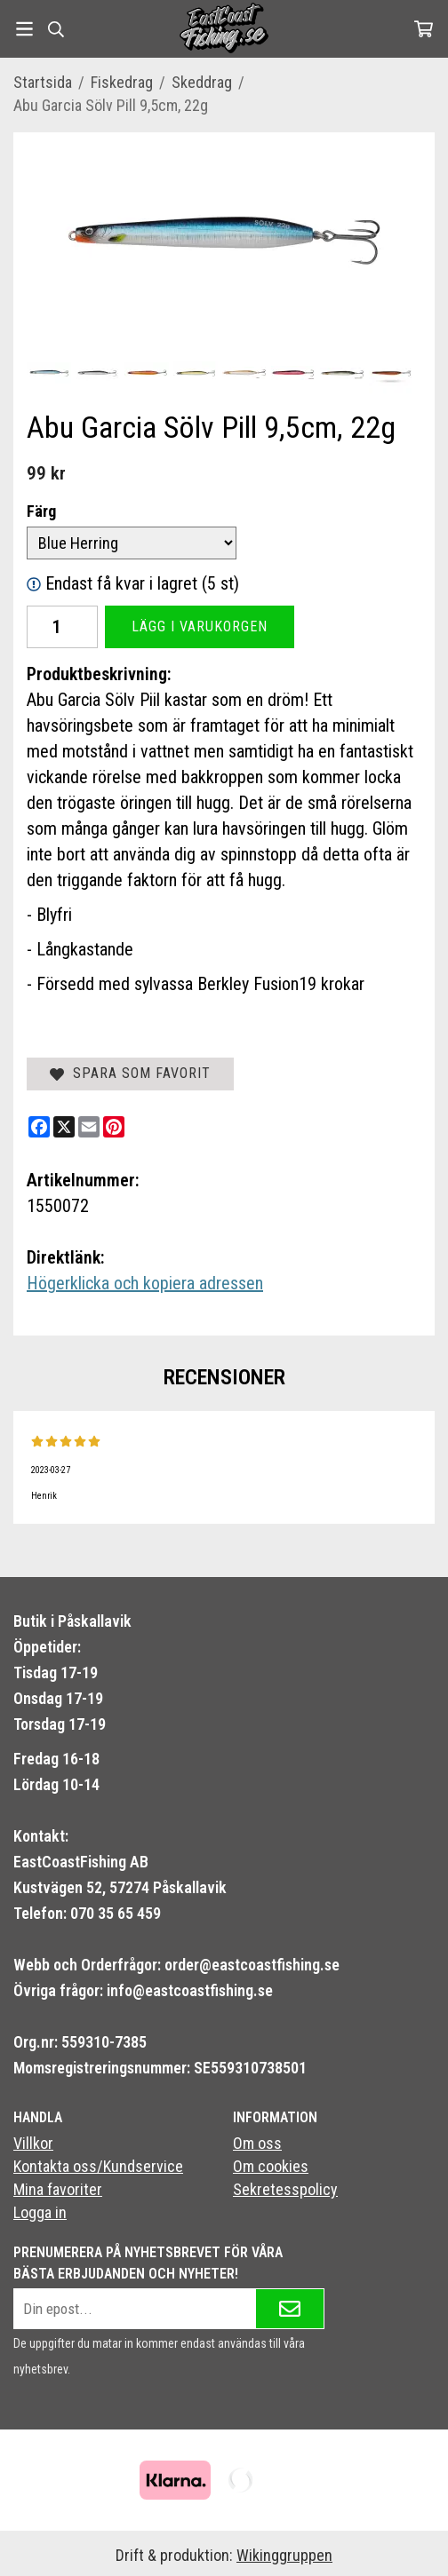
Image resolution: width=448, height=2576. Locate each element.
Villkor (33, 2143)
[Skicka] (289, 2308)
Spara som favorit (130, 1073)
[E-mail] (88, 1126)
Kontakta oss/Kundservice (98, 2166)
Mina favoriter (57, 2189)
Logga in (40, 2212)
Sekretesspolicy (285, 2189)
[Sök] (55, 29)
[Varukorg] (423, 29)
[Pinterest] (113, 1126)
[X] (64, 1126)
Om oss (257, 2143)
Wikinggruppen (284, 2555)
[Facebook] (39, 1126)
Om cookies (270, 2166)
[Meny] (24, 29)
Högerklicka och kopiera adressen (145, 1283)
